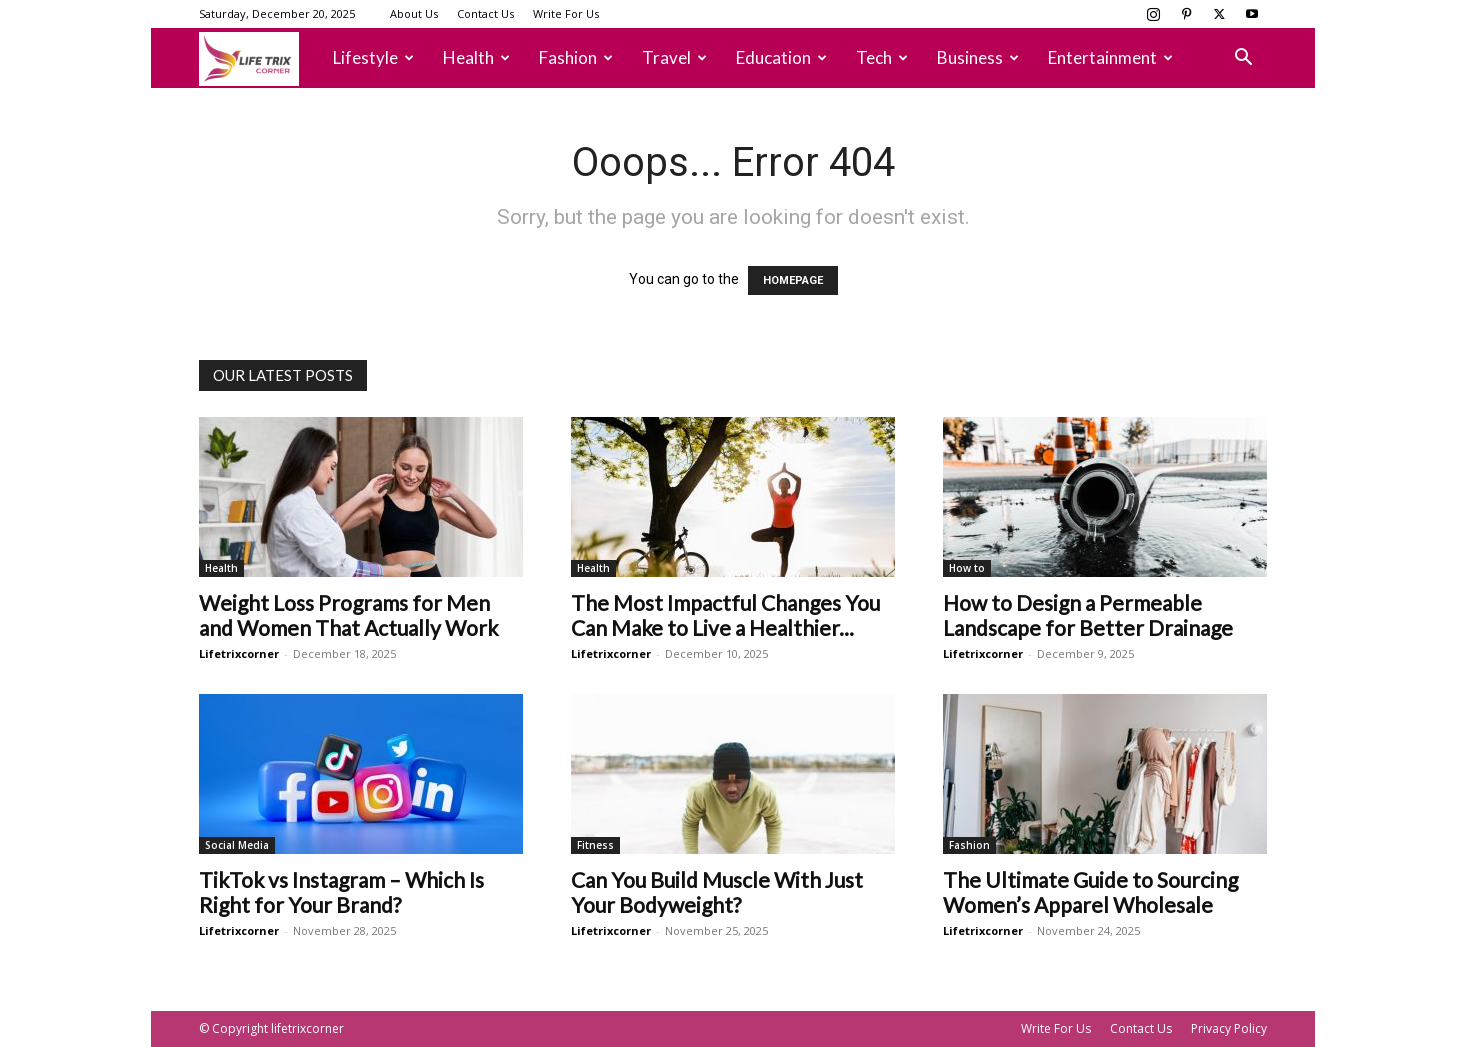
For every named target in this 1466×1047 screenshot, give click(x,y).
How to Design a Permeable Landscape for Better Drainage (1088, 615)
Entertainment (1110, 57)
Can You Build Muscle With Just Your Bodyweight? (717, 892)
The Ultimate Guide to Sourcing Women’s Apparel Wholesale (1090, 892)
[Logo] (259, 58)
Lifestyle (373, 57)
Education (781, 57)
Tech (882, 57)
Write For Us (566, 13)
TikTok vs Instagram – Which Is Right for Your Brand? (341, 892)
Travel (674, 57)
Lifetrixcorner (239, 653)
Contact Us (485, 13)
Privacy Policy (1229, 1028)
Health (476, 57)
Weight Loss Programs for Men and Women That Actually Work (348, 615)
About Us (414, 13)
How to (967, 568)
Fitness (595, 845)
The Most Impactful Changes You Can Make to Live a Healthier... (725, 615)
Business (978, 57)
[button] (1243, 59)
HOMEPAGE (793, 280)
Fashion (576, 57)
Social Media (237, 845)
